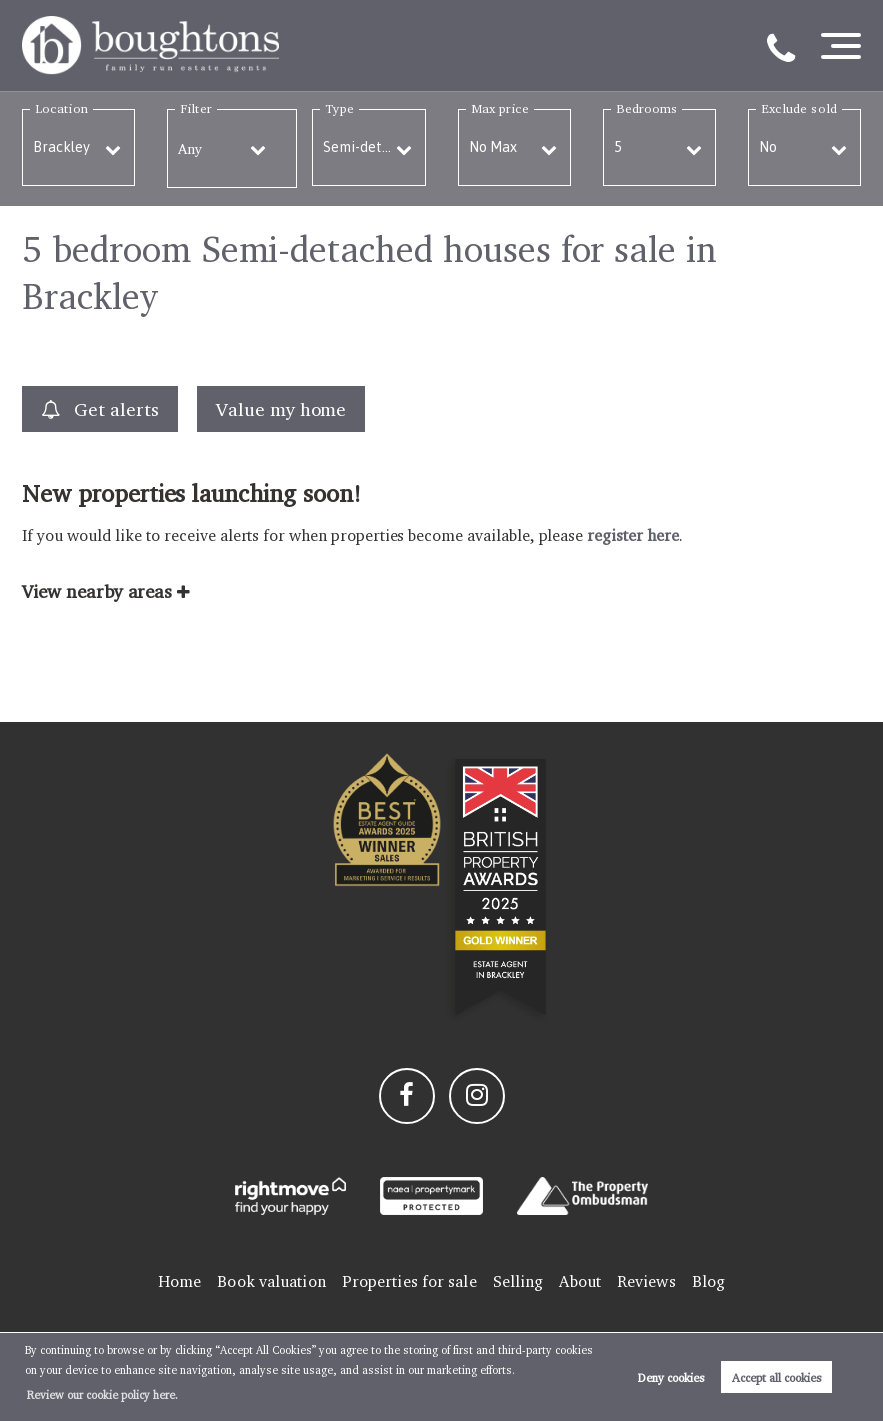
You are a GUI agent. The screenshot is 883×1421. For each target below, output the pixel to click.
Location (61, 108)
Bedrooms (647, 108)
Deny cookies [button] (671, 1377)
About (580, 1281)
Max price (500, 108)
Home (179, 1281)
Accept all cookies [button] (777, 1377)
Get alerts (100, 409)
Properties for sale (409, 1281)
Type (339, 108)
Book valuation (271, 1281)
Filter (195, 108)
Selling (518, 1281)
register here (632, 535)
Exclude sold (799, 108)
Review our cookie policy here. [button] (102, 1395)
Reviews (646, 1281)
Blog (708, 1281)
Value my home (281, 409)
